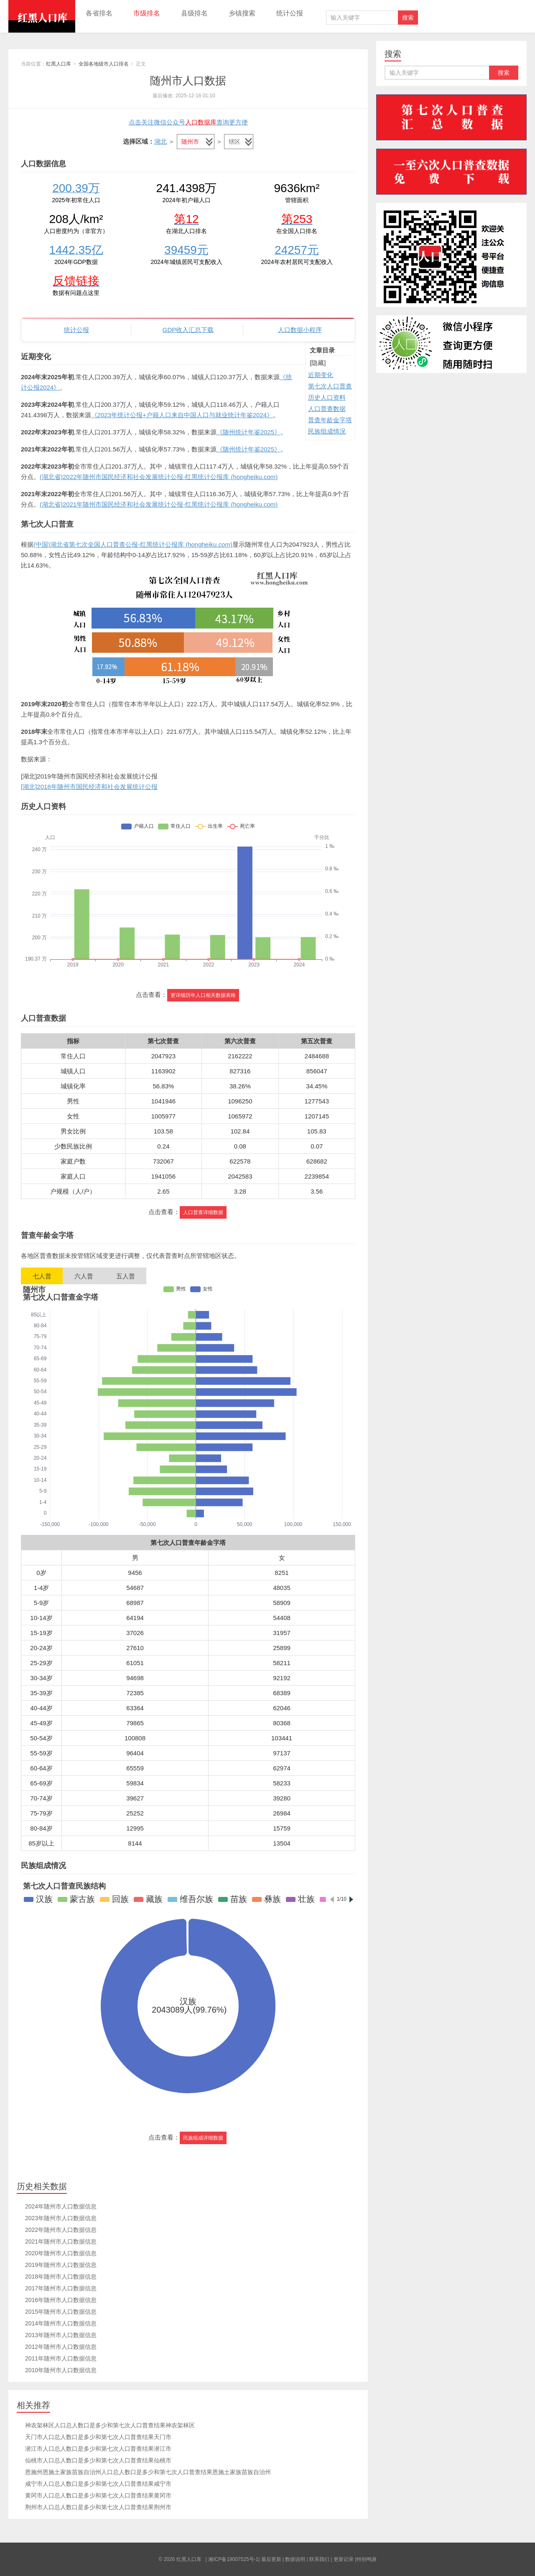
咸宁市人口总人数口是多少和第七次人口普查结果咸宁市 (98, 2483)
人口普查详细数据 (203, 1212)
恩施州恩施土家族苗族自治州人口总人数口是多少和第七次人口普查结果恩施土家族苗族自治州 (148, 2472)
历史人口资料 (327, 397)
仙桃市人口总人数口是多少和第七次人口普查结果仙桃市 (98, 2460)
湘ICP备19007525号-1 (233, 2559)
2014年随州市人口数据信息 (61, 2323)
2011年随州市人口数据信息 (61, 2358)
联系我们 (319, 2559)
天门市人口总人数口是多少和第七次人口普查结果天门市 (98, 2437)
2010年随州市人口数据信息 (61, 2370)
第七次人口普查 (330, 386)
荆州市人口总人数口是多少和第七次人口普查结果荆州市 (98, 2507)
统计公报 (289, 13)
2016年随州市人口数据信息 (61, 2300)
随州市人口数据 (188, 80)
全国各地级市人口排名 (104, 64)
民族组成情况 (327, 431)
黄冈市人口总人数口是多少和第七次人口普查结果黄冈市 (98, 2495)
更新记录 (344, 2559)
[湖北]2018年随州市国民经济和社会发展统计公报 (89, 786)
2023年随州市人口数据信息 (61, 2218)
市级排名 (146, 13)
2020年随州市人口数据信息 (61, 2253)
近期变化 (320, 374)
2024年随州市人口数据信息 (61, 2206)
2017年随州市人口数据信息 (61, 2288)
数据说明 (295, 2559)
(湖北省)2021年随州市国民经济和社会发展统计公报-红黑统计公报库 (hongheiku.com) (159, 504)
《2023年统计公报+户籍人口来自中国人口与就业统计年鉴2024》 (182, 414)
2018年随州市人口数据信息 (61, 2276)
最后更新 (271, 2559)
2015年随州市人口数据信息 (61, 2311)
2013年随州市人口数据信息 (61, 2335)
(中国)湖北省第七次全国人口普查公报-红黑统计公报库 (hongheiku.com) (132, 544)
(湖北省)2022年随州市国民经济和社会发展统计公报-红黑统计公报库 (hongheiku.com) (159, 476)
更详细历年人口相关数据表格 (203, 995)
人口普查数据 (327, 408)
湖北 (160, 141)
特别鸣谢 (367, 2559)
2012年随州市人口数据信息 (61, 2346)
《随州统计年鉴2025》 (248, 432)
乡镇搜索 (242, 13)
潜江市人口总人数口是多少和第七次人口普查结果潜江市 (98, 2448)
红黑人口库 (41, 16)
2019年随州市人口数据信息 (61, 2265)
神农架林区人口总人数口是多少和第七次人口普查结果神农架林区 (110, 2425)
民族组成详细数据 (203, 2138)
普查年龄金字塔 (330, 419)
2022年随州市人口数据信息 (61, 2229)
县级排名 (194, 13)
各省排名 (99, 13)
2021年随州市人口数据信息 (61, 2241)
